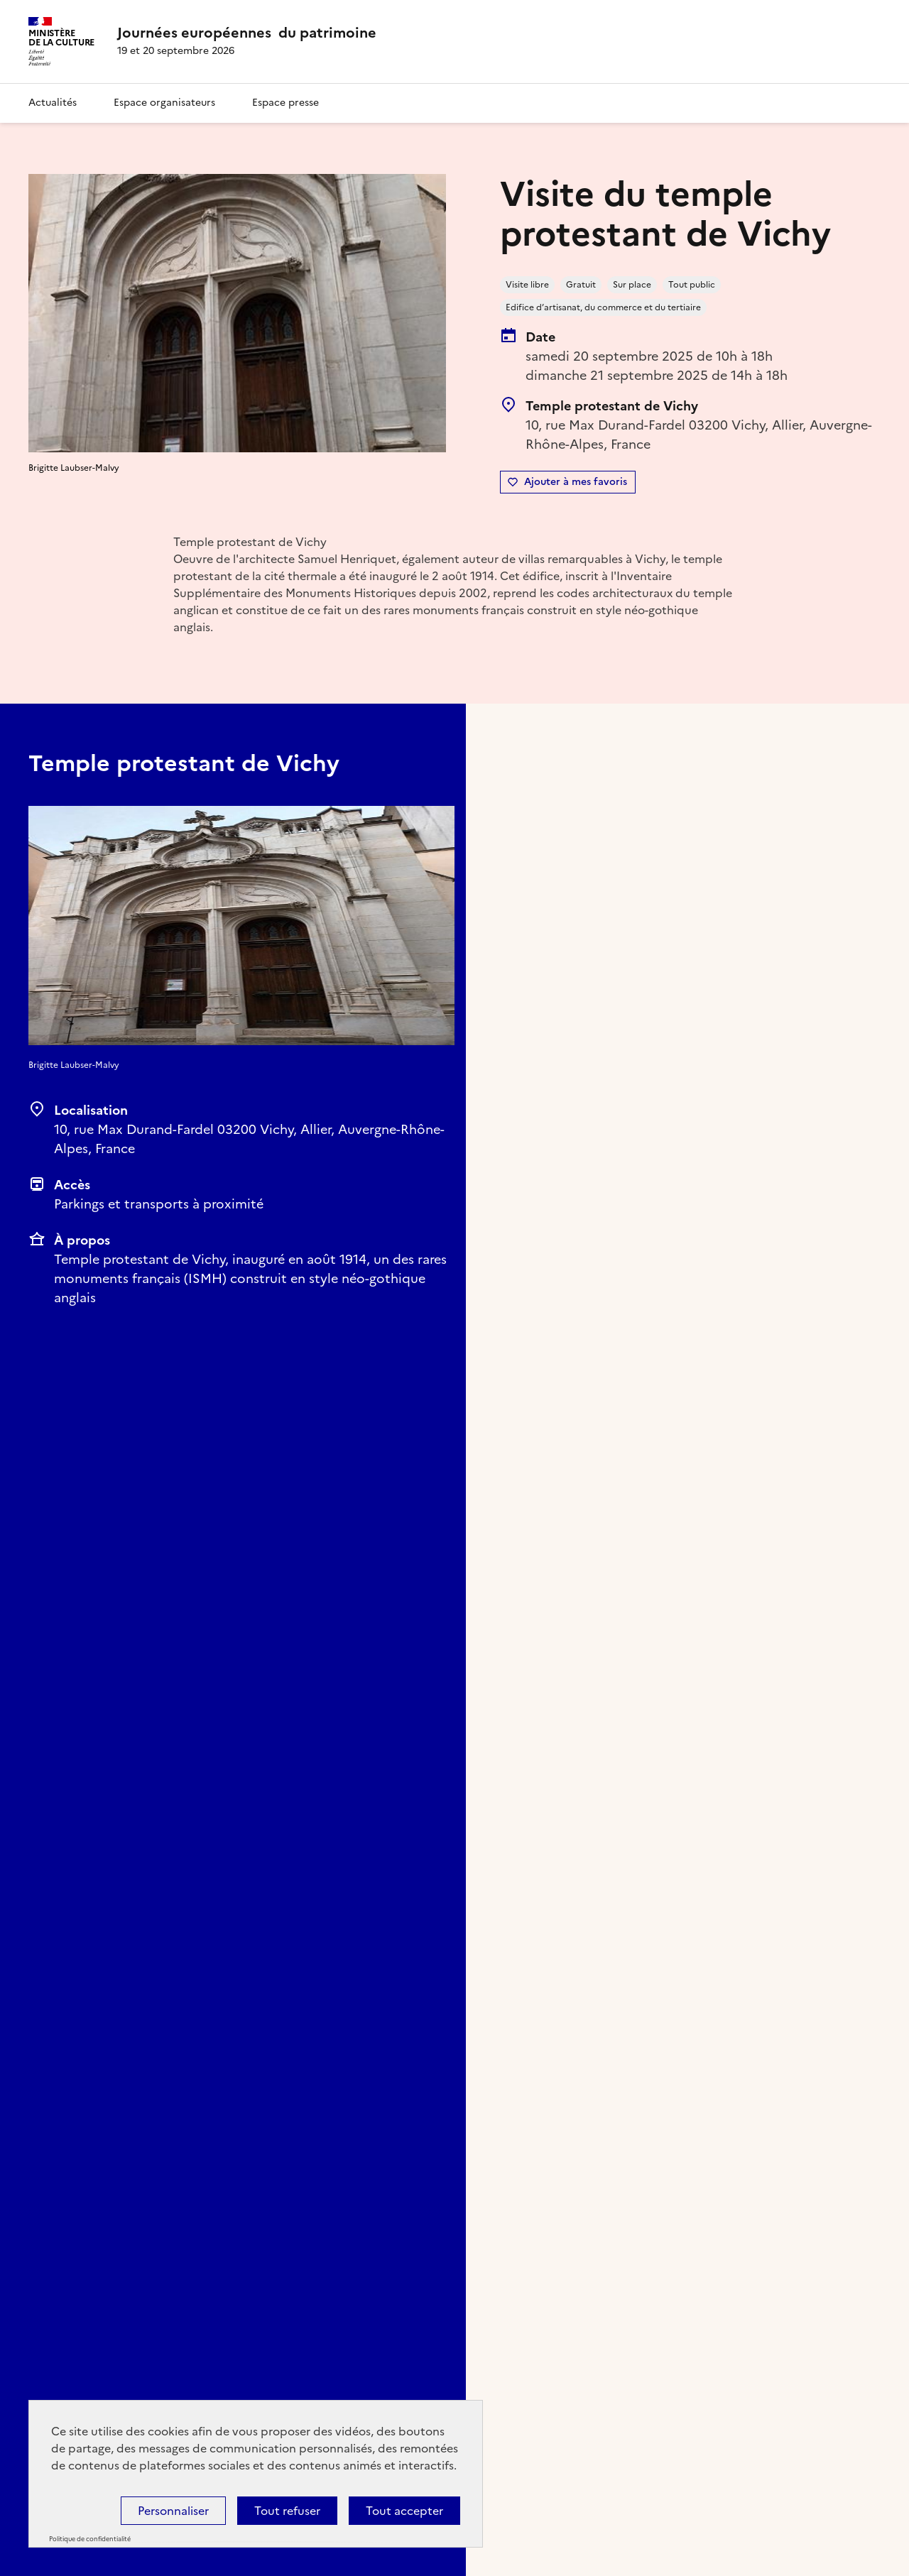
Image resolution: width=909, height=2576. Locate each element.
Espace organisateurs (164, 102)
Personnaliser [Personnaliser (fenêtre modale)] (173, 2510)
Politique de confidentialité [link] (90, 2539)
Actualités (52, 102)
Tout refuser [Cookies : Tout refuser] (287, 2510)
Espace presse (285, 102)
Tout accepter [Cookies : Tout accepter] (404, 2510)
